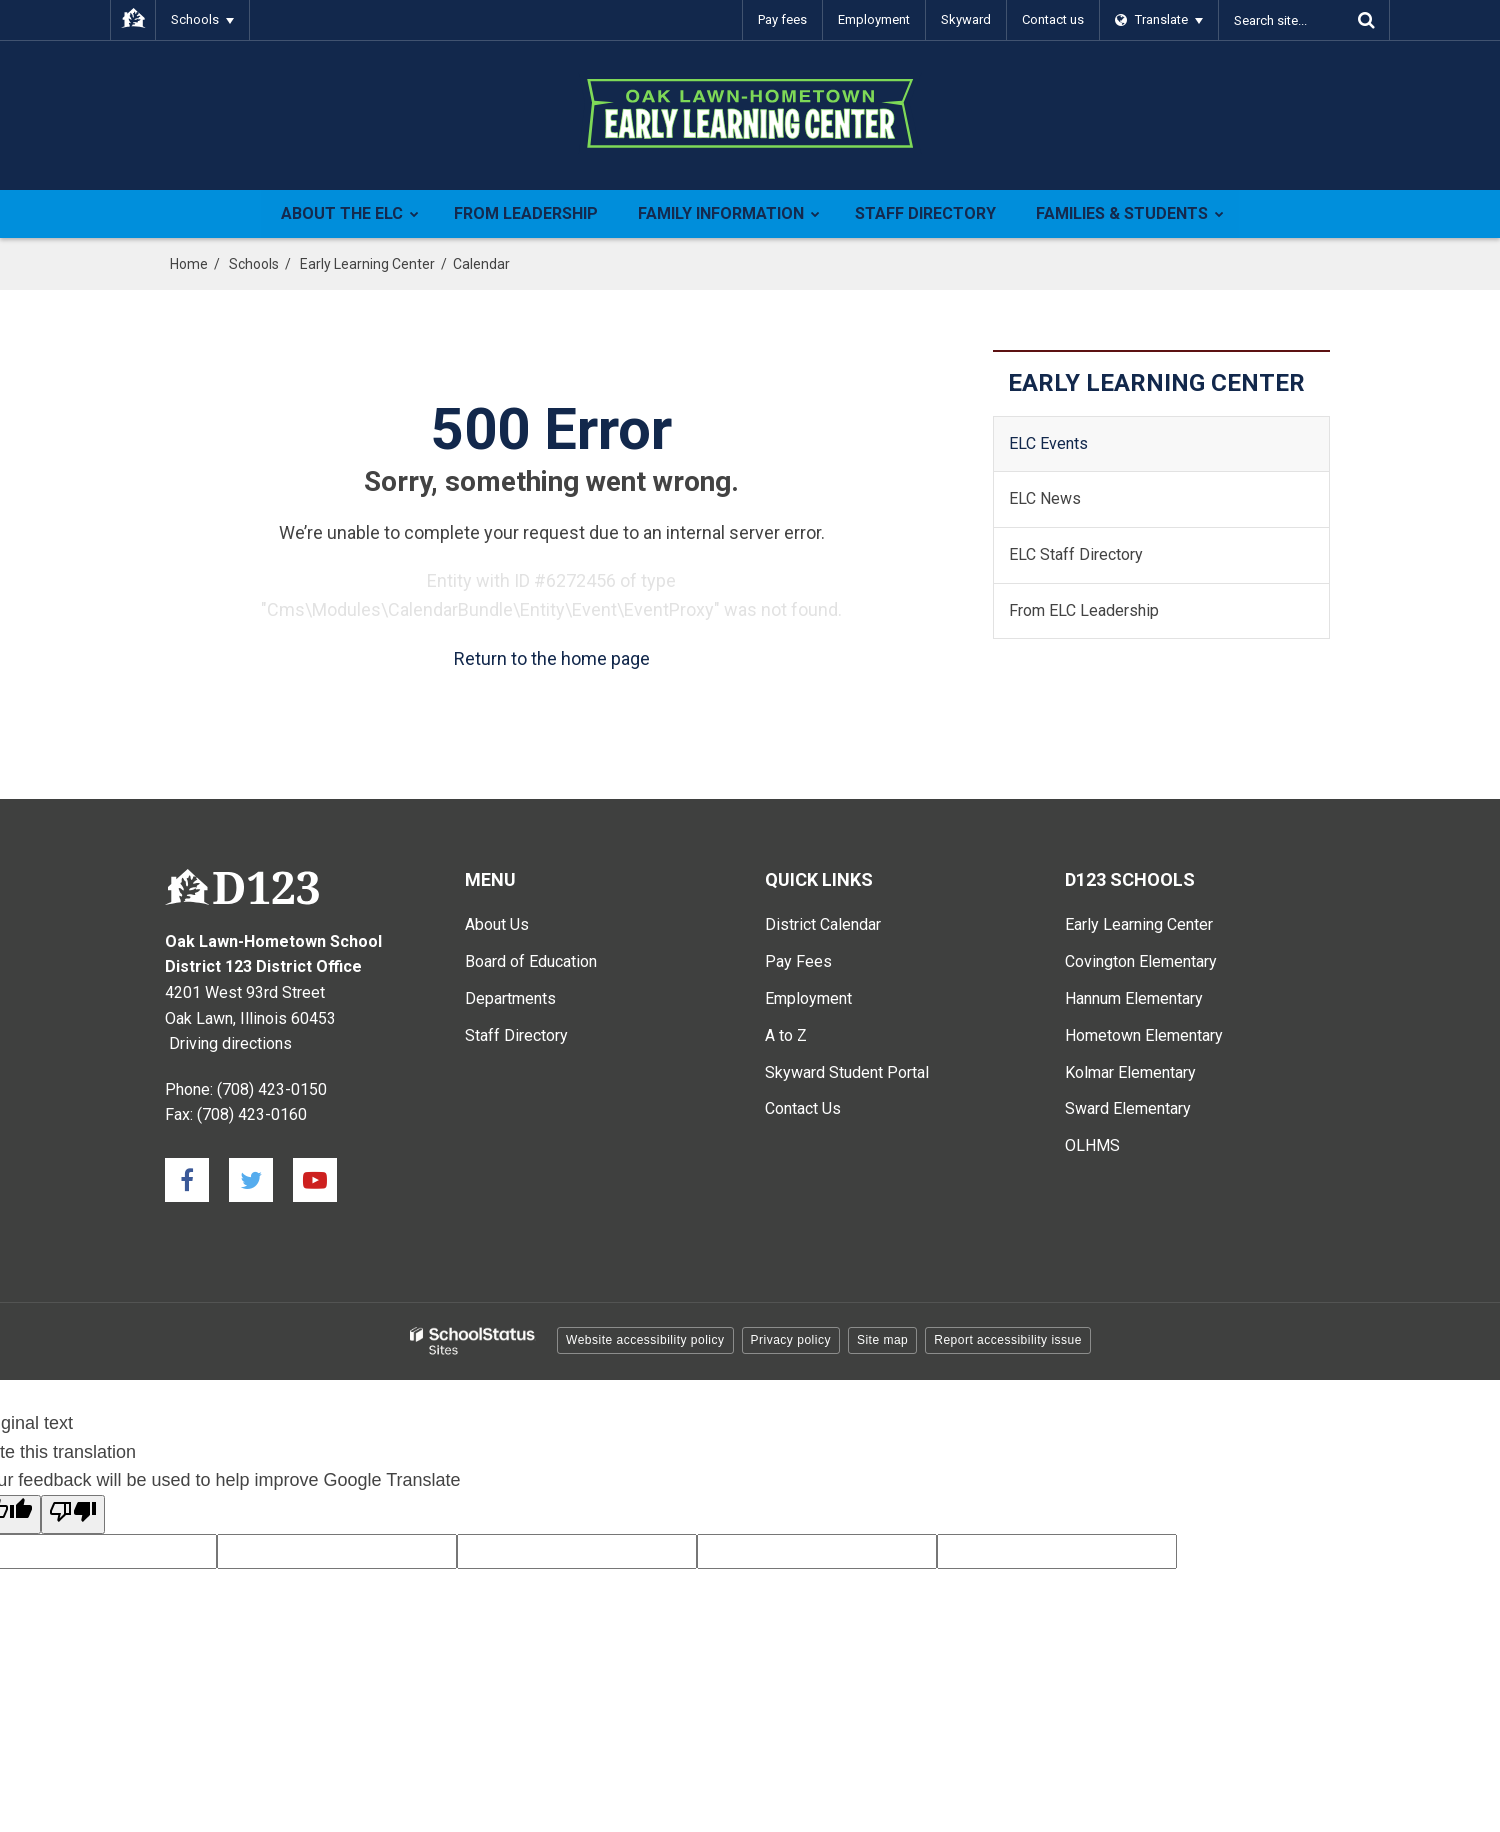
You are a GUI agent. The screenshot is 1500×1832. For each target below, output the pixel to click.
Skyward (966, 19)
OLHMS (1092, 1145)
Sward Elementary (1128, 1108)
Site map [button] (882, 1340)
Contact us (1053, 19)
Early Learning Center (367, 264)
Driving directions (230, 1043)
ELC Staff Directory (1076, 554)
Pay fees (782, 19)
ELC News (1045, 498)
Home (189, 264)
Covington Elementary (1141, 961)
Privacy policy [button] (791, 1340)
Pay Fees (798, 961)
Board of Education (531, 961)
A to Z (786, 1035)
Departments (510, 998)
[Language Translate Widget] (1159, 20)
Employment (874, 19)
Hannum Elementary (1134, 998)
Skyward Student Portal (847, 1072)
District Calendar (823, 924)
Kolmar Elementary (1130, 1072)
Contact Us (803, 1108)
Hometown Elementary (1144, 1035)
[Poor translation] (73, 1514)
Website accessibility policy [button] (645, 1340)
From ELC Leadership (1084, 610)
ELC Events (1048, 443)
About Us (497, 924)
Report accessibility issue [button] (1008, 1340)
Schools (254, 264)
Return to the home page (552, 658)
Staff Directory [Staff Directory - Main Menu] (516, 1035)
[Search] (1366, 20)
